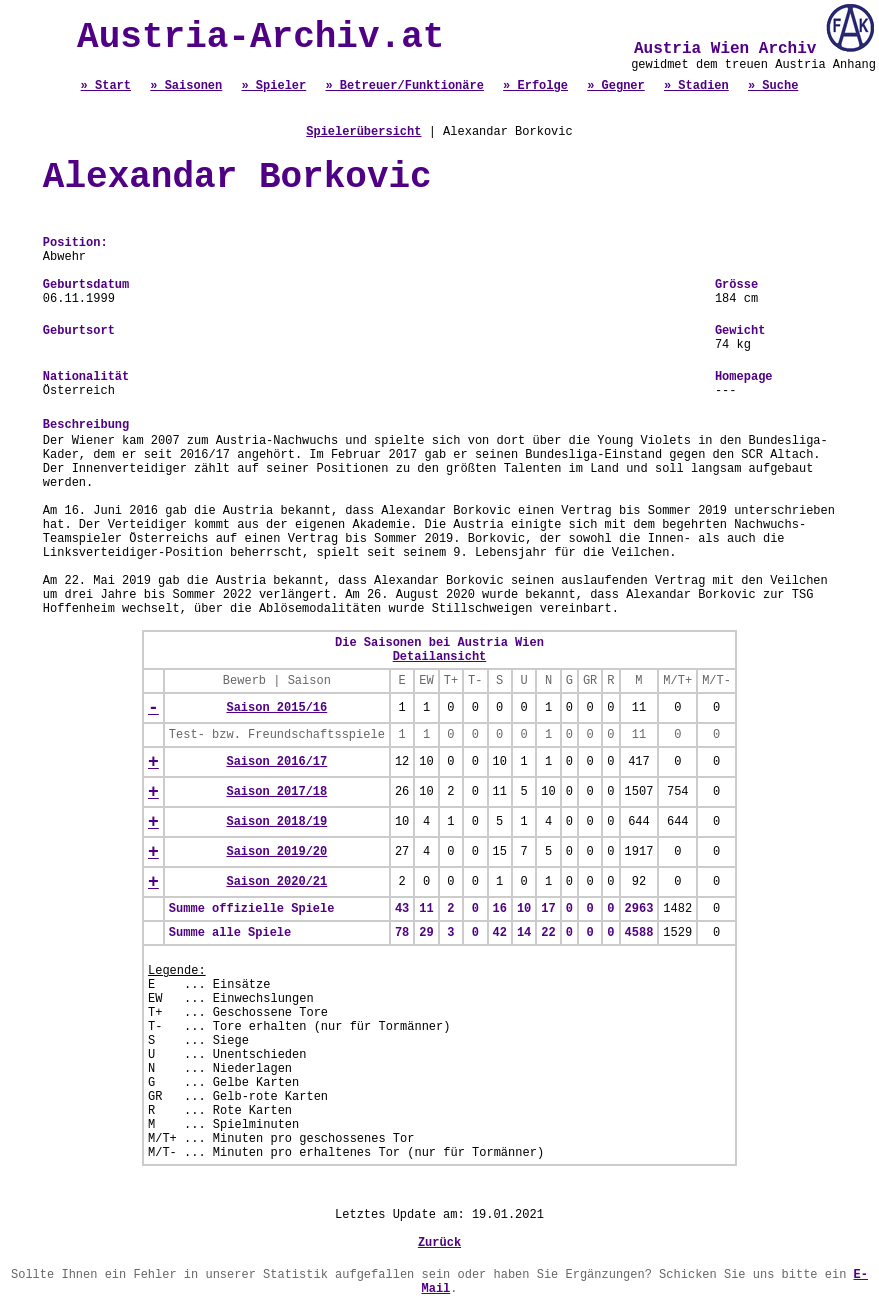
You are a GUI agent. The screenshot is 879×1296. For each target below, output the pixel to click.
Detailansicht (440, 657)
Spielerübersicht (363, 132)
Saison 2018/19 (276, 822)
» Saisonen (186, 86)
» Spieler (273, 86)
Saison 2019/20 (276, 852)
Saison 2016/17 (276, 762)
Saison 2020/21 (276, 882)
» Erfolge (535, 86)
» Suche (773, 86)
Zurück (439, 1243)
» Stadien (696, 86)
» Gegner (616, 86)
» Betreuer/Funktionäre (404, 86)
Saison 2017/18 (276, 792)
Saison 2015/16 (276, 708)
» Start (106, 86)
